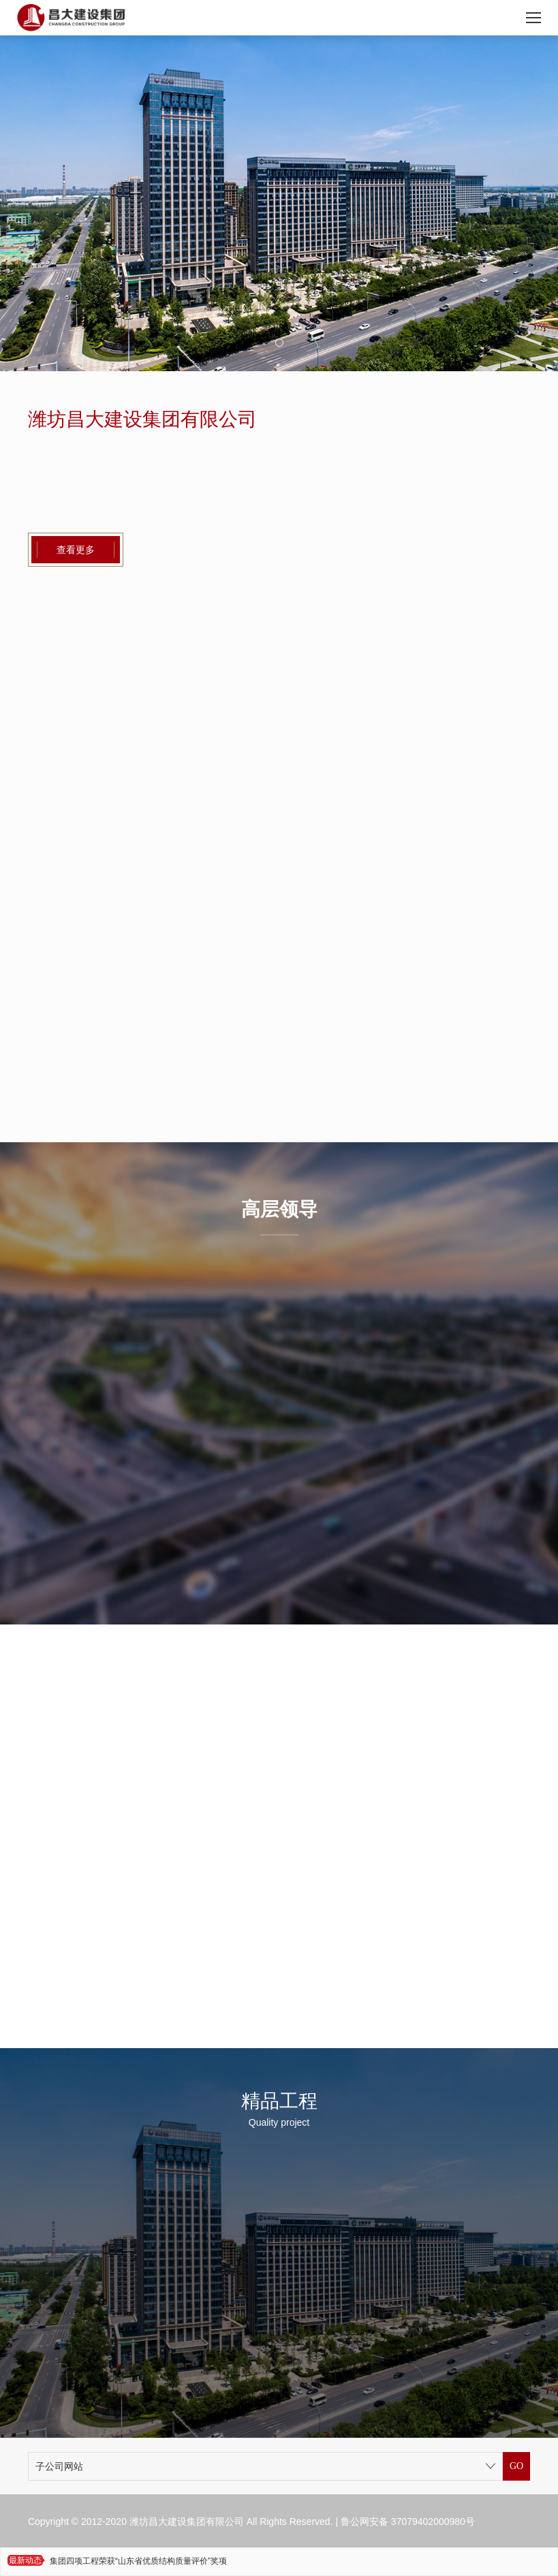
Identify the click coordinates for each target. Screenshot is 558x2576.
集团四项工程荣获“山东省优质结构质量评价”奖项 (138, 2561)
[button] (279, 343)
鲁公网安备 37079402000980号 (408, 2521)
